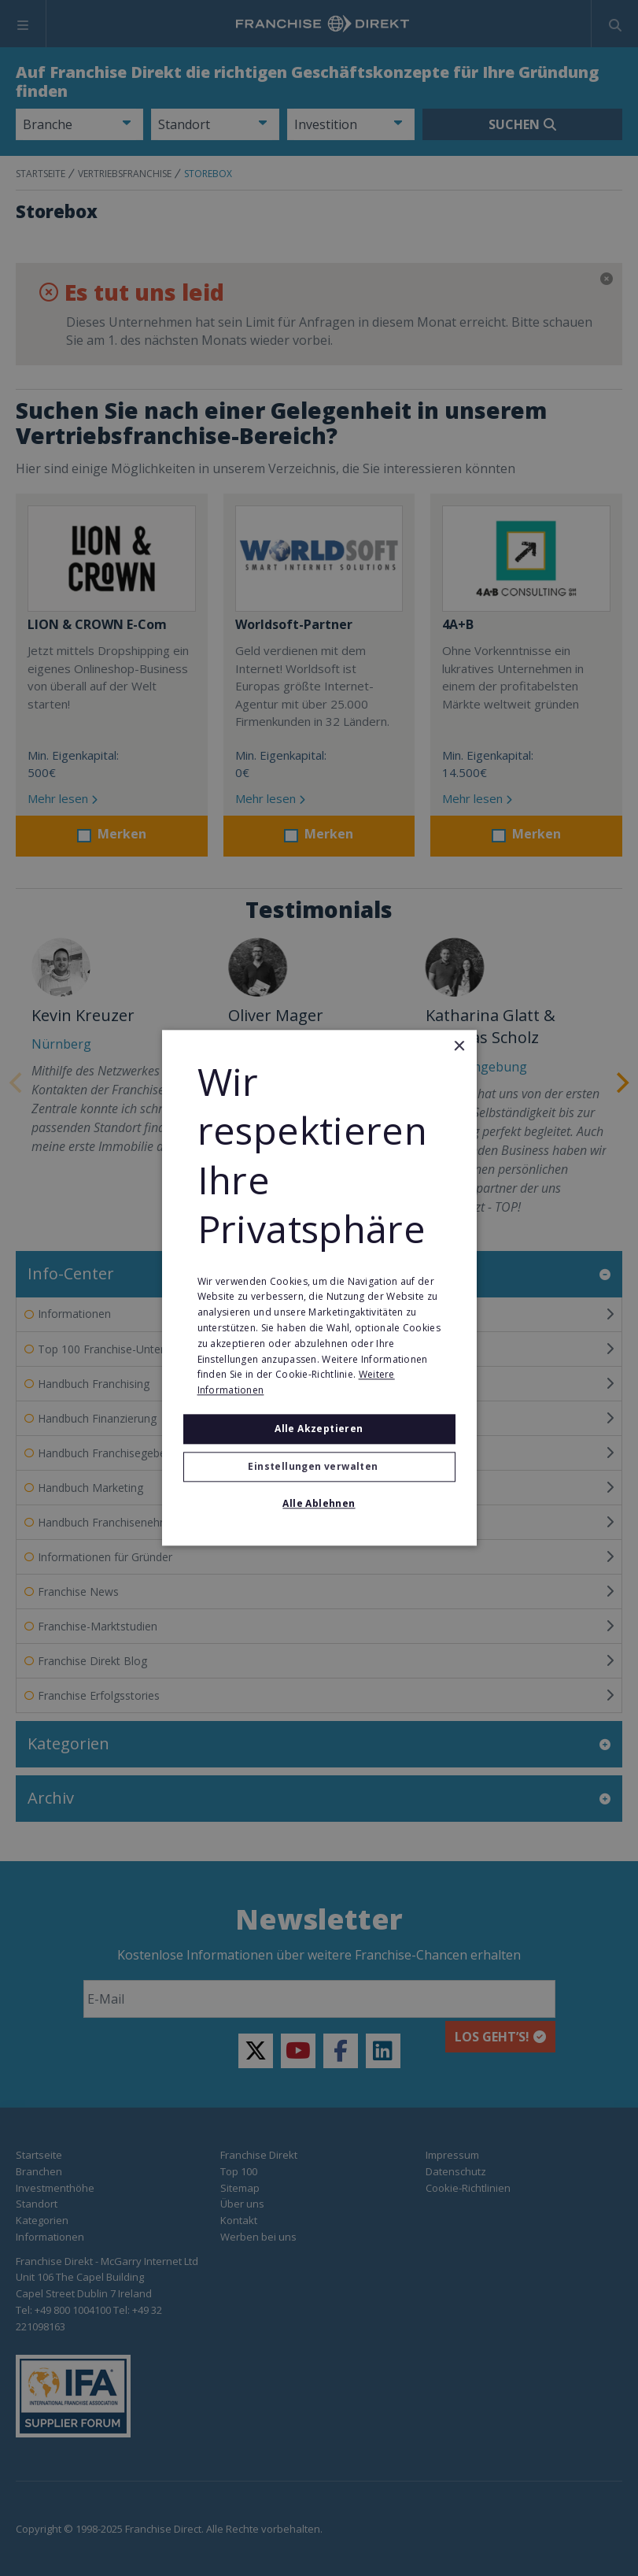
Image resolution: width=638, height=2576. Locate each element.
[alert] (319, 1288)
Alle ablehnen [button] (318, 1504)
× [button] (459, 1047)
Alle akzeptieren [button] (319, 1428)
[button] (319, 1467)
